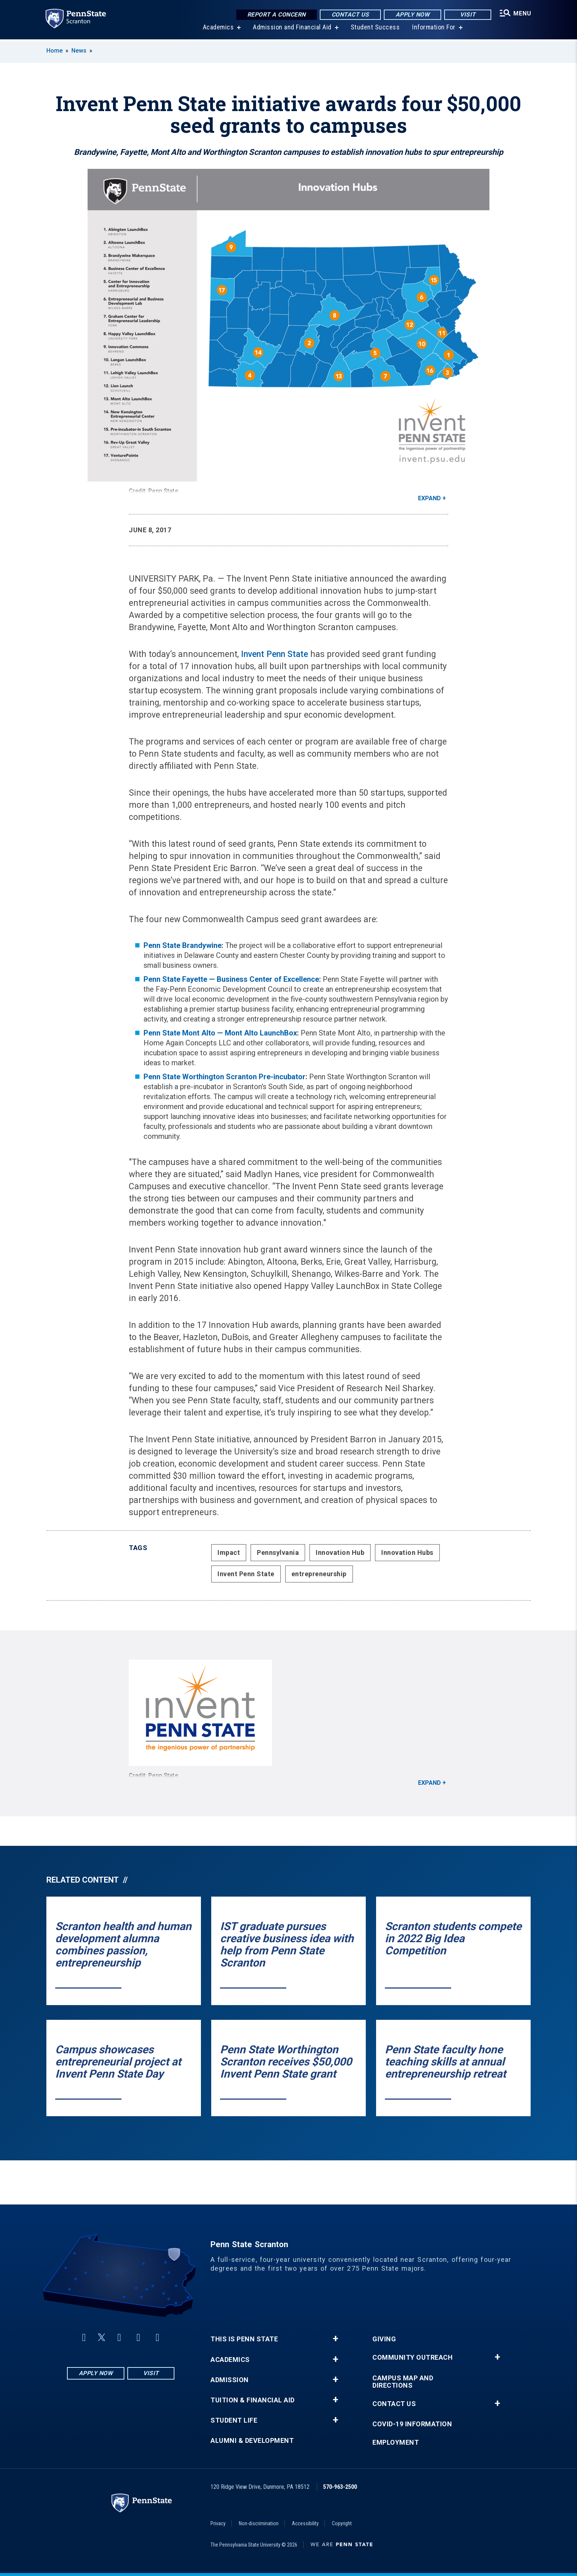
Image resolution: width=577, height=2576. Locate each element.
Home (54, 50)
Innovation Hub (340, 1552)
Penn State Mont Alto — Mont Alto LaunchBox (220, 1032)
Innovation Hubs (407, 1552)
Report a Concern (276, 14)
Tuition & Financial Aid (252, 2400)
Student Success (374, 29)
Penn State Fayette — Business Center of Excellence (231, 979)
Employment (395, 2442)
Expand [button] (429, 498)
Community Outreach (412, 2357)
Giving (384, 2339)
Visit (467, 14)
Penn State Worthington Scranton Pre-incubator (224, 1076)
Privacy (218, 2523)
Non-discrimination (259, 2523)
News (78, 50)
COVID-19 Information (412, 2424)
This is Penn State (244, 2339)
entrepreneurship (319, 1574)
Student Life (233, 2420)
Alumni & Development (252, 2440)
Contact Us (349, 14)
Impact (228, 1552)
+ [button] (335, 2339)
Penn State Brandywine (183, 945)
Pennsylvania (278, 1552)
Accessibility (305, 2523)
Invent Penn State (275, 654)
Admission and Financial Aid (291, 29)
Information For (433, 29)
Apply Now (412, 14)
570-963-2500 (340, 2486)
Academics (217, 29)
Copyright (342, 2523)
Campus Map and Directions (402, 2381)
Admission (229, 2380)
